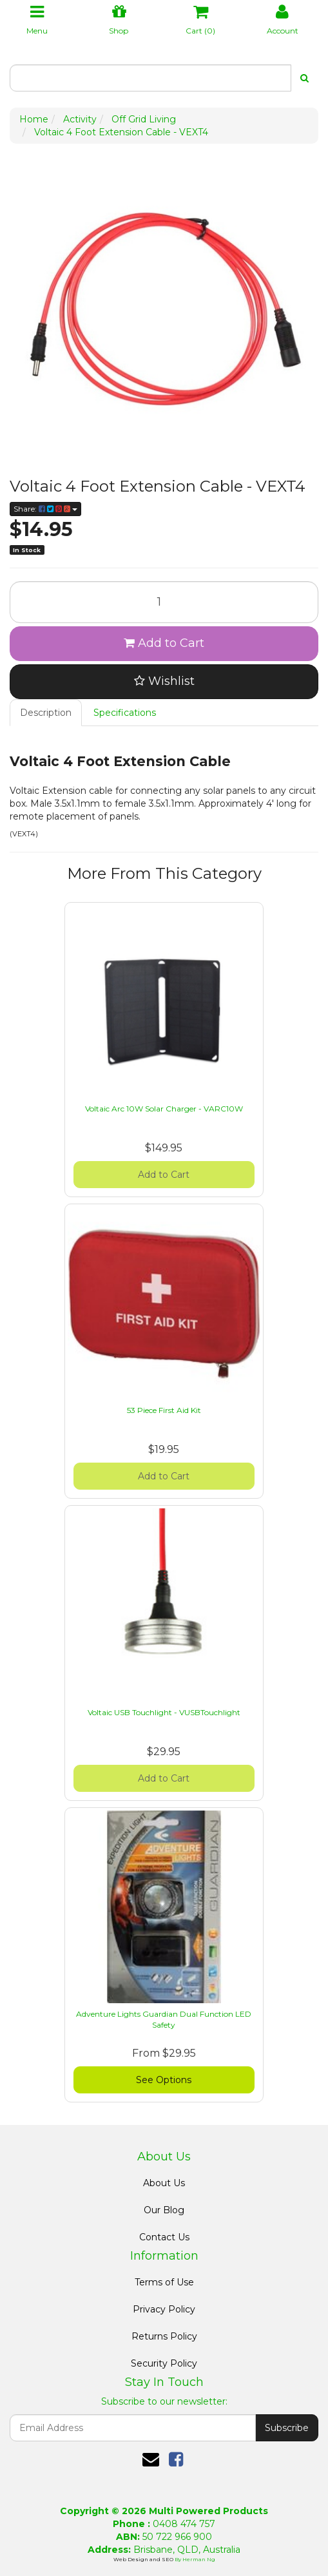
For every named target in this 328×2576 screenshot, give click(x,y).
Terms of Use (164, 2282)
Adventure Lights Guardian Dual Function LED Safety (163, 2019)
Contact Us (164, 2237)
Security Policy (164, 2363)
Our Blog (164, 2210)
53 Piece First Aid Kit (164, 1410)
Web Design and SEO (144, 2559)
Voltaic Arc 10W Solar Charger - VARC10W (164, 1108)
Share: (45, 509)
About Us (164, 2183)
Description (46, 712)
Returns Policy (164, 2336)
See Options (163, 2080)
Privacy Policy (164, 2309)
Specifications (124, 712)
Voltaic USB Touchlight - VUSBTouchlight (164, 1712)
